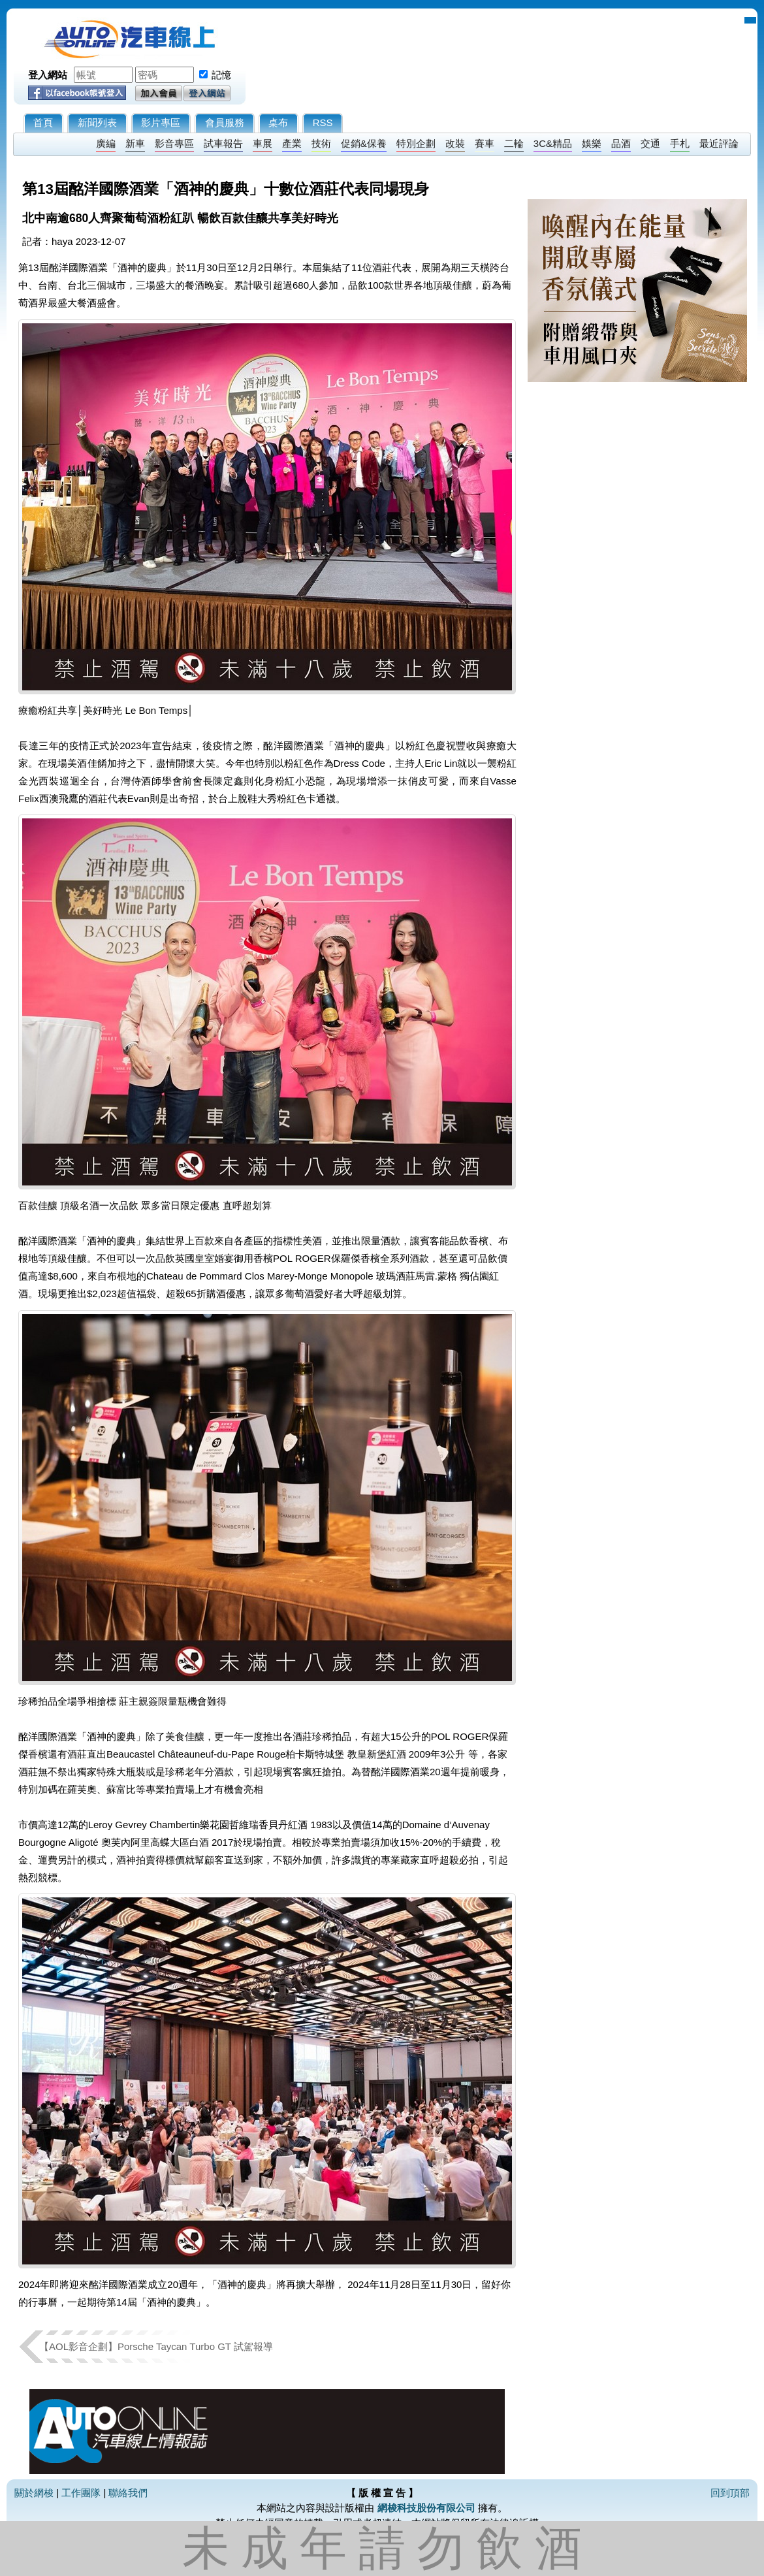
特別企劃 (416, 143)
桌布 (278, 122)
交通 (650, 143)
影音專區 (174, 143)
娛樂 (591, 143)
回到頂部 (730, 2492)
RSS (323, 122)
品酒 (621, 143)
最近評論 (719, 143)
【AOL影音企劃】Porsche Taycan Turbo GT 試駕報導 (156, 2346)
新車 (135, 143)
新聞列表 (97, 122)
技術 (321, 143)
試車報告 (223, 143)
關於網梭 (34, 2492)
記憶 (221, 74)
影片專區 (160, 122)
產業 (292, 143)
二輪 (514, 143)
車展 (262, 143)
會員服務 (224, 122)
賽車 (484, 143)
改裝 (455, 143)
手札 (680, 143)
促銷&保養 (364, 143)
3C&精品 (552, 143)
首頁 (43, 122)
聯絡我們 (128, 2492)
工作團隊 (81, 2492)
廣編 (106, 143)
